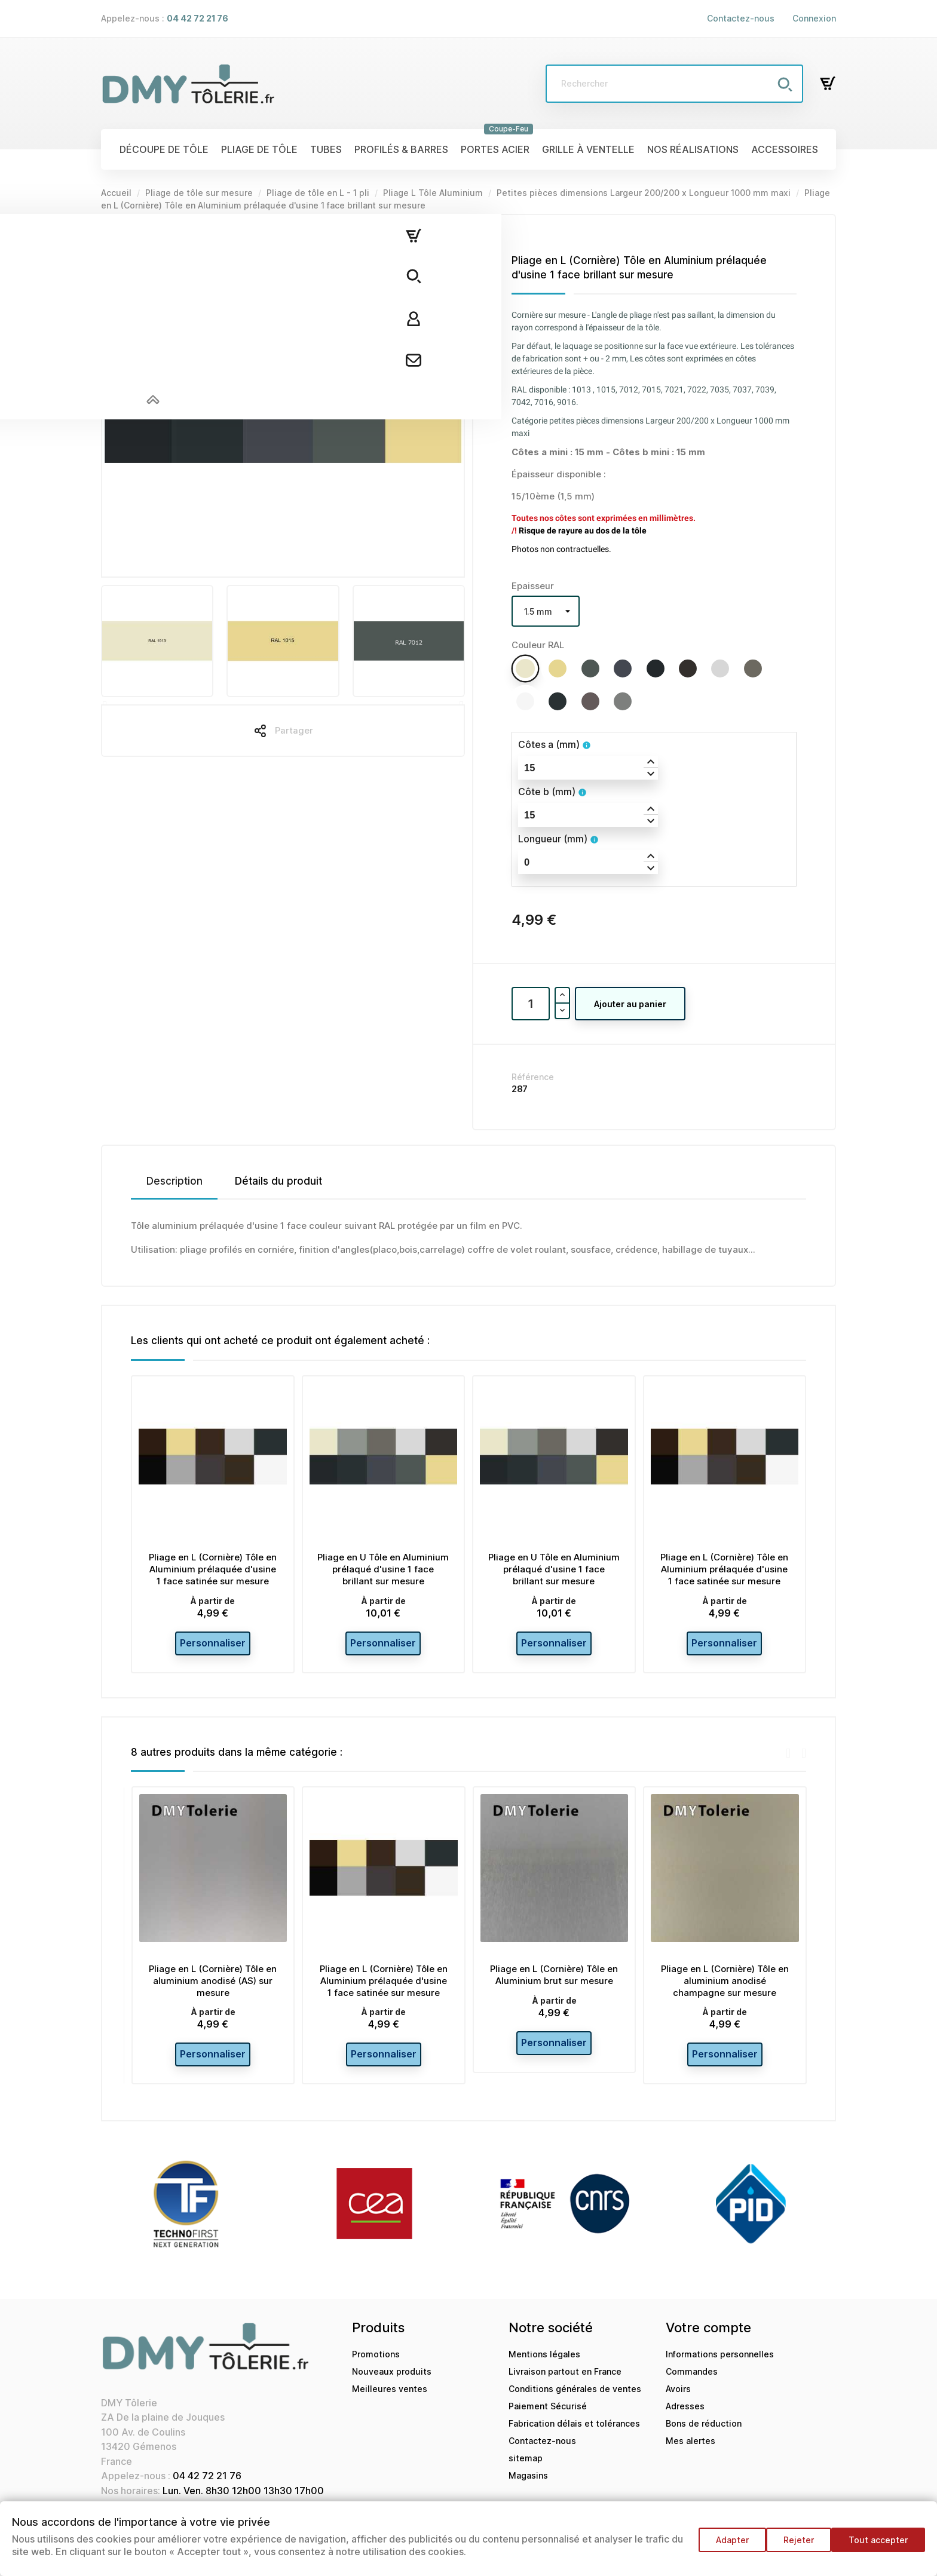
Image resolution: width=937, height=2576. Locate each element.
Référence (533, 1077)
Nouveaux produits (391, 2386)
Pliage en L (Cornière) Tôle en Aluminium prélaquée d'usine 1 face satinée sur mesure (213, 1569)
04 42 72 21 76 (207, 2490)
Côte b (546, 792)
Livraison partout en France (565, 2386)
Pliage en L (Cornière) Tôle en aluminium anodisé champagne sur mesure (725, 1987)
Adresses (685, 2420)
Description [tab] (174, 1181)
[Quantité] (531, 1003)
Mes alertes (690, 2455)
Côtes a (549, 744)
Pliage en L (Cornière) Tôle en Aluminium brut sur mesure (554, 1982)
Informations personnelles (720, 2368)
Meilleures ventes (389, 2403)
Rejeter (792, 2546)
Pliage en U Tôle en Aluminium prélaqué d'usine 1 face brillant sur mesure (383, 1569)
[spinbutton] (588, 768)
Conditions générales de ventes (575, 2403)
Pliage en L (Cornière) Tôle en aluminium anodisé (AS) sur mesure (213, 1987)
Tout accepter (878, 2546)
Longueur (552, 839)
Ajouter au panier (630, 1004)
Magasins (528, 2490)
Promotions (376, 2368)
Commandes (692, 2386)
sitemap (526, 2472)
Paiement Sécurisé (548, 2420)
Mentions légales (544, 2368)
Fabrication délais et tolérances (574, 2438)
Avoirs (678, 2403)
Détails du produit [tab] (278, 1181)
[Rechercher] (674, 84)
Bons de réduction (704, 2438)
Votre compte (708, 2342)
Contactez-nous (740, 18)
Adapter (720, 2546)
